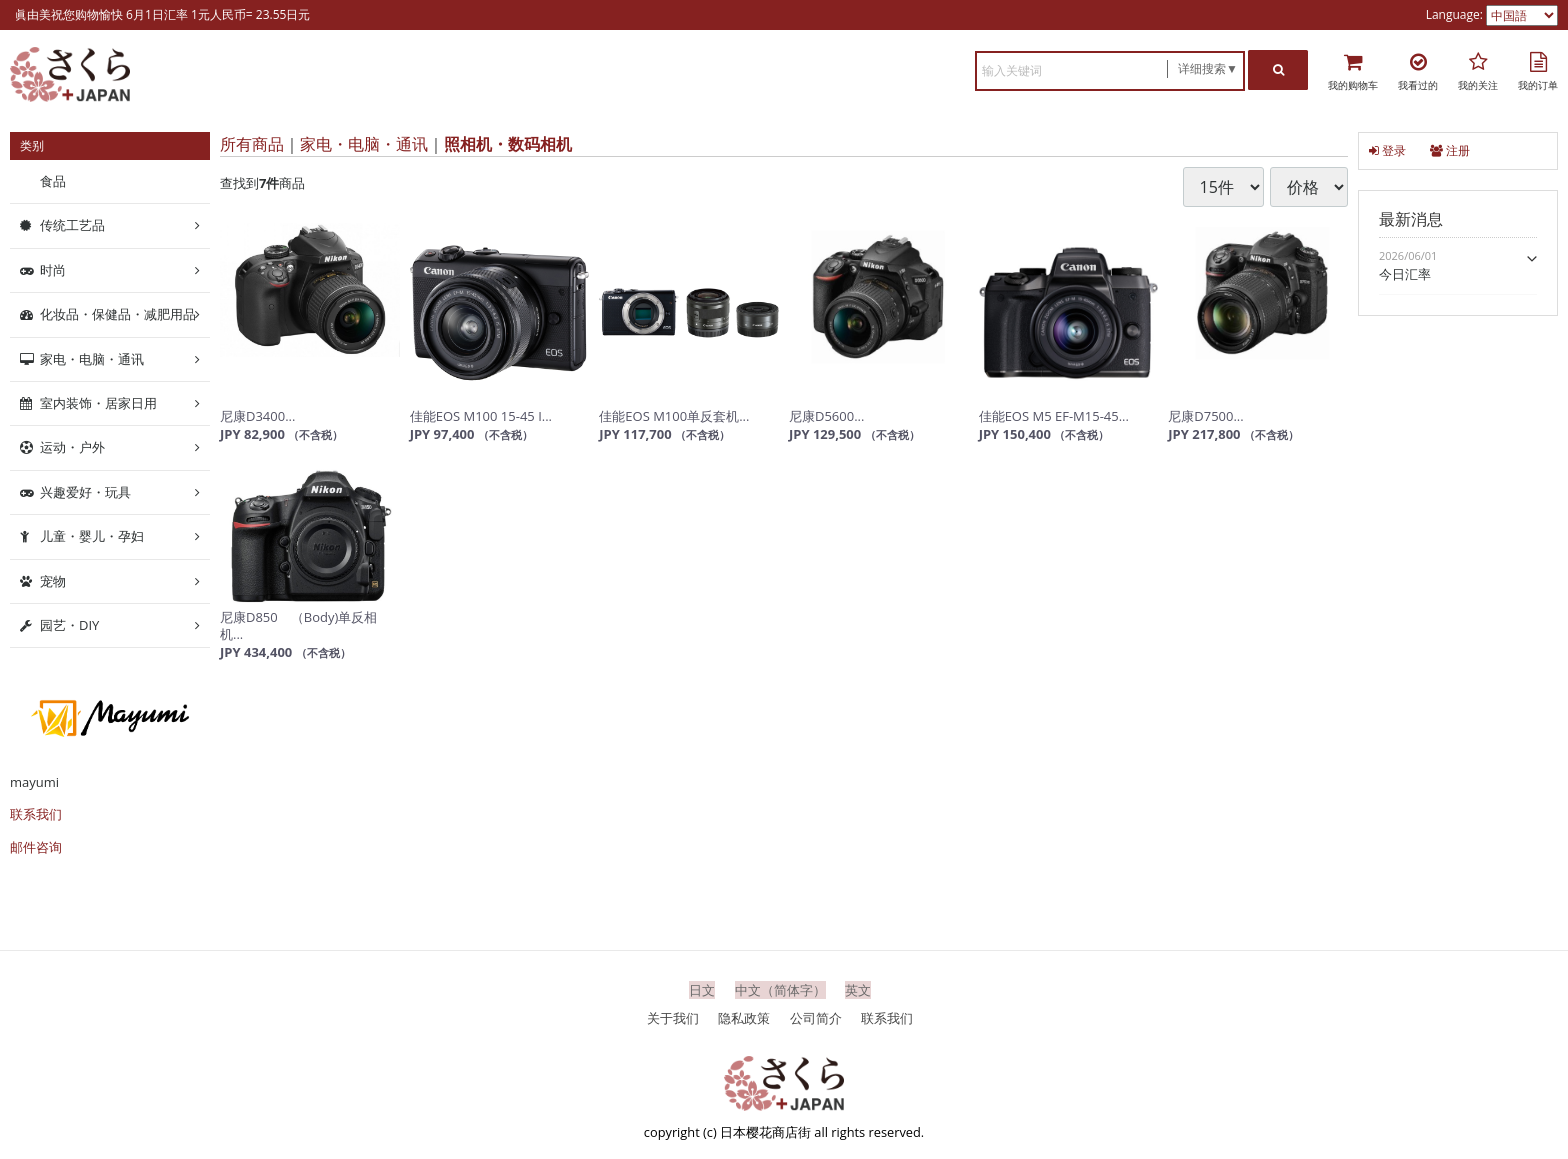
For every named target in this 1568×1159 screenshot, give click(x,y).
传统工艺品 (72, 225)
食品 (53, 181)
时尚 (53, 270)
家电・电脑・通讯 (364, 144)
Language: (1456, 14)
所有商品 (252, 144)
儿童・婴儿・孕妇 (92, 536)
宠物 (53, 580)
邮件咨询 (36, 847)
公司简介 (816, 1017)
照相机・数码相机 (508, 144)
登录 (1387, 150)
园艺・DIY (69, 625)
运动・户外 (72, 447)
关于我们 (673, 1017)
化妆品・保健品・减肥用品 (118, 314)
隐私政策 (744, 1017)
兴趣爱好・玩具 (85, 492)
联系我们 (36, 814)
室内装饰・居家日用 (98, 403)
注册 (1450, 150)
